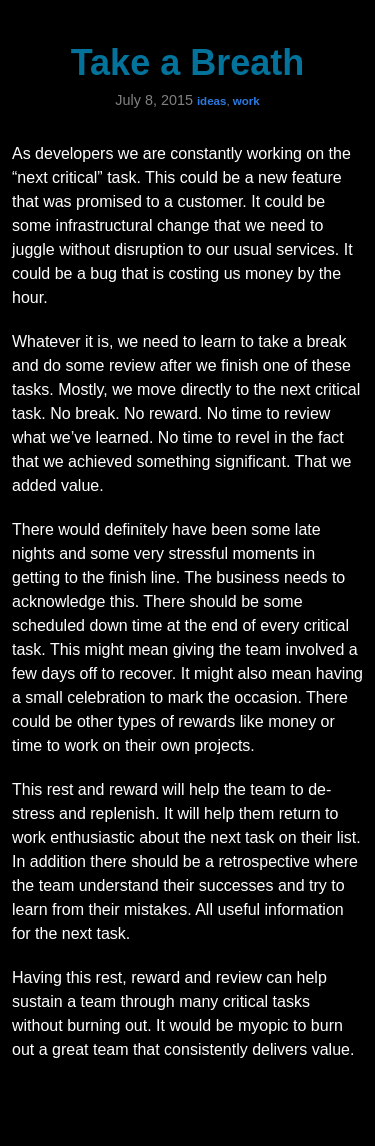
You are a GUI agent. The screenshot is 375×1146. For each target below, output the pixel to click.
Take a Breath (187, 62)
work (246, 101)
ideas (211, 101)
